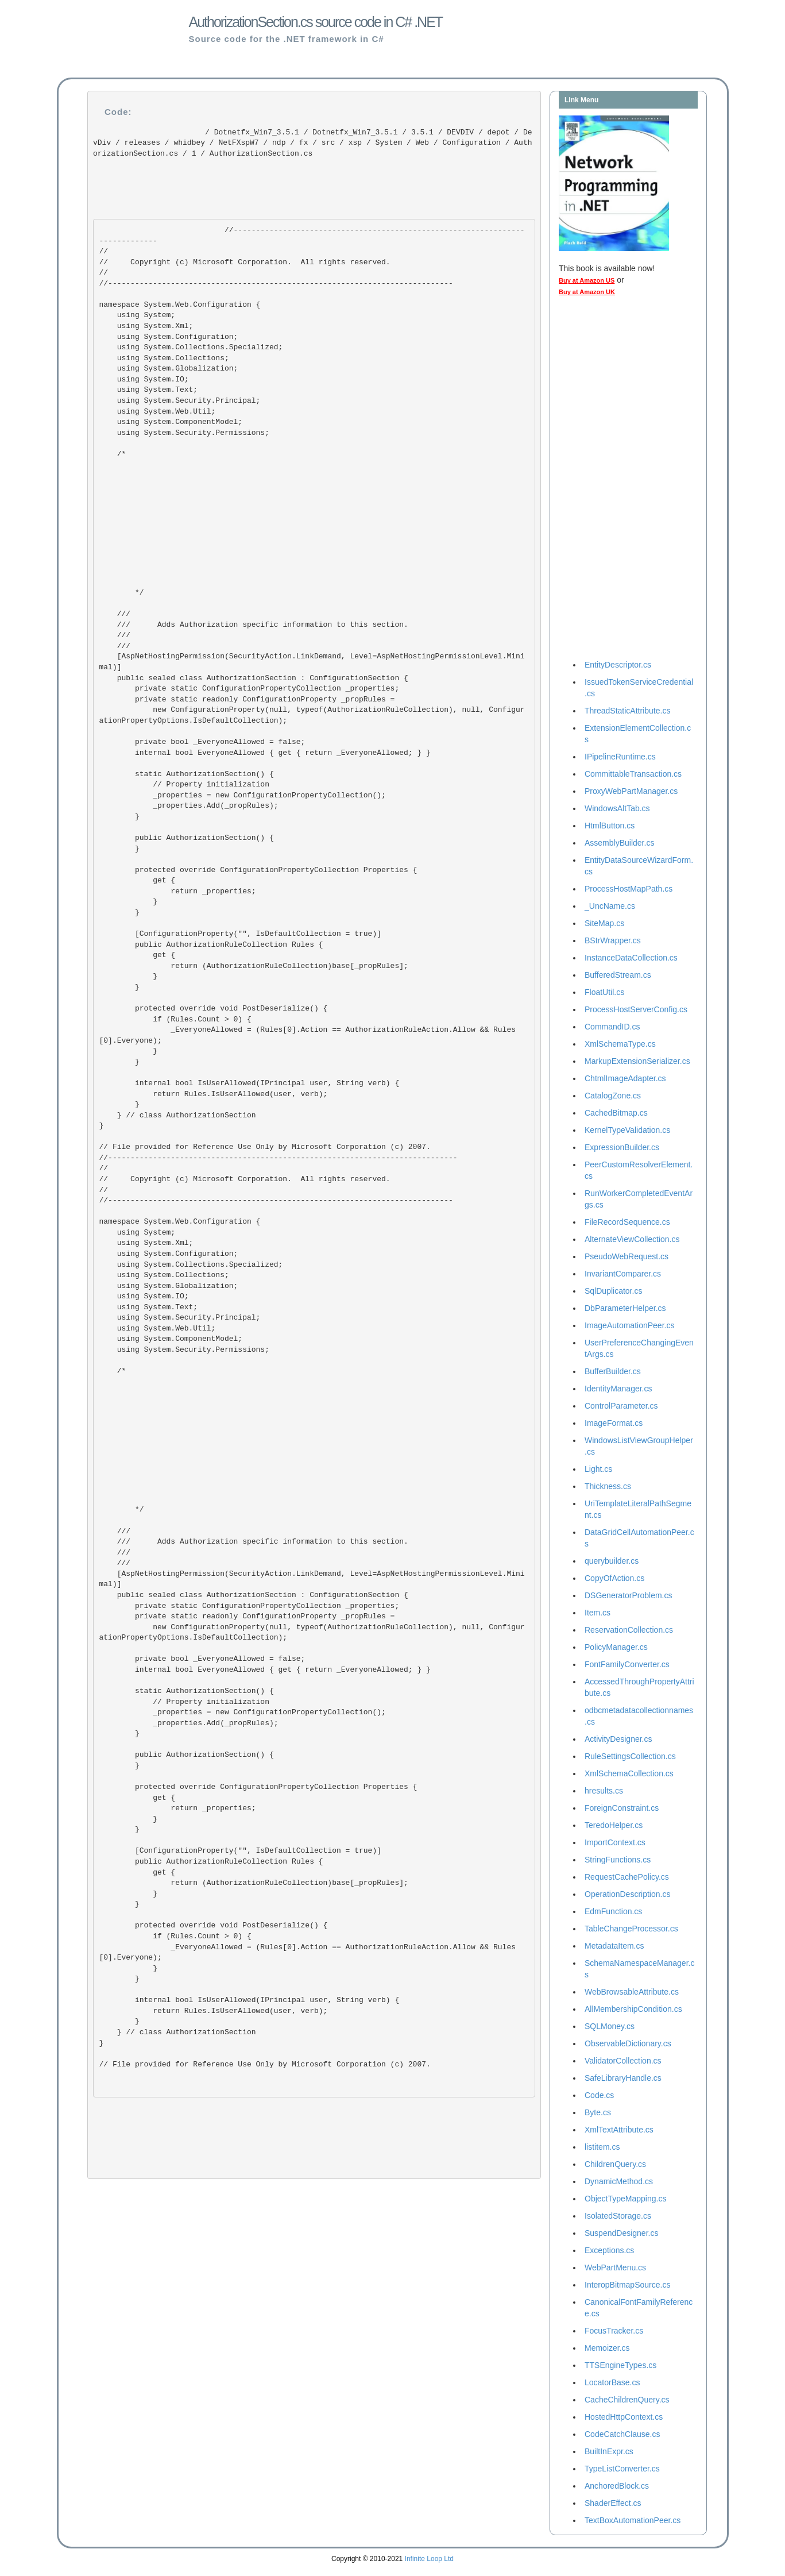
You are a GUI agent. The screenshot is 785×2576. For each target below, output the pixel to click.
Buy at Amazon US (586, 280)
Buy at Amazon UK (587, 291)
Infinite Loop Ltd (429, 2559)
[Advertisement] (605, 480)
